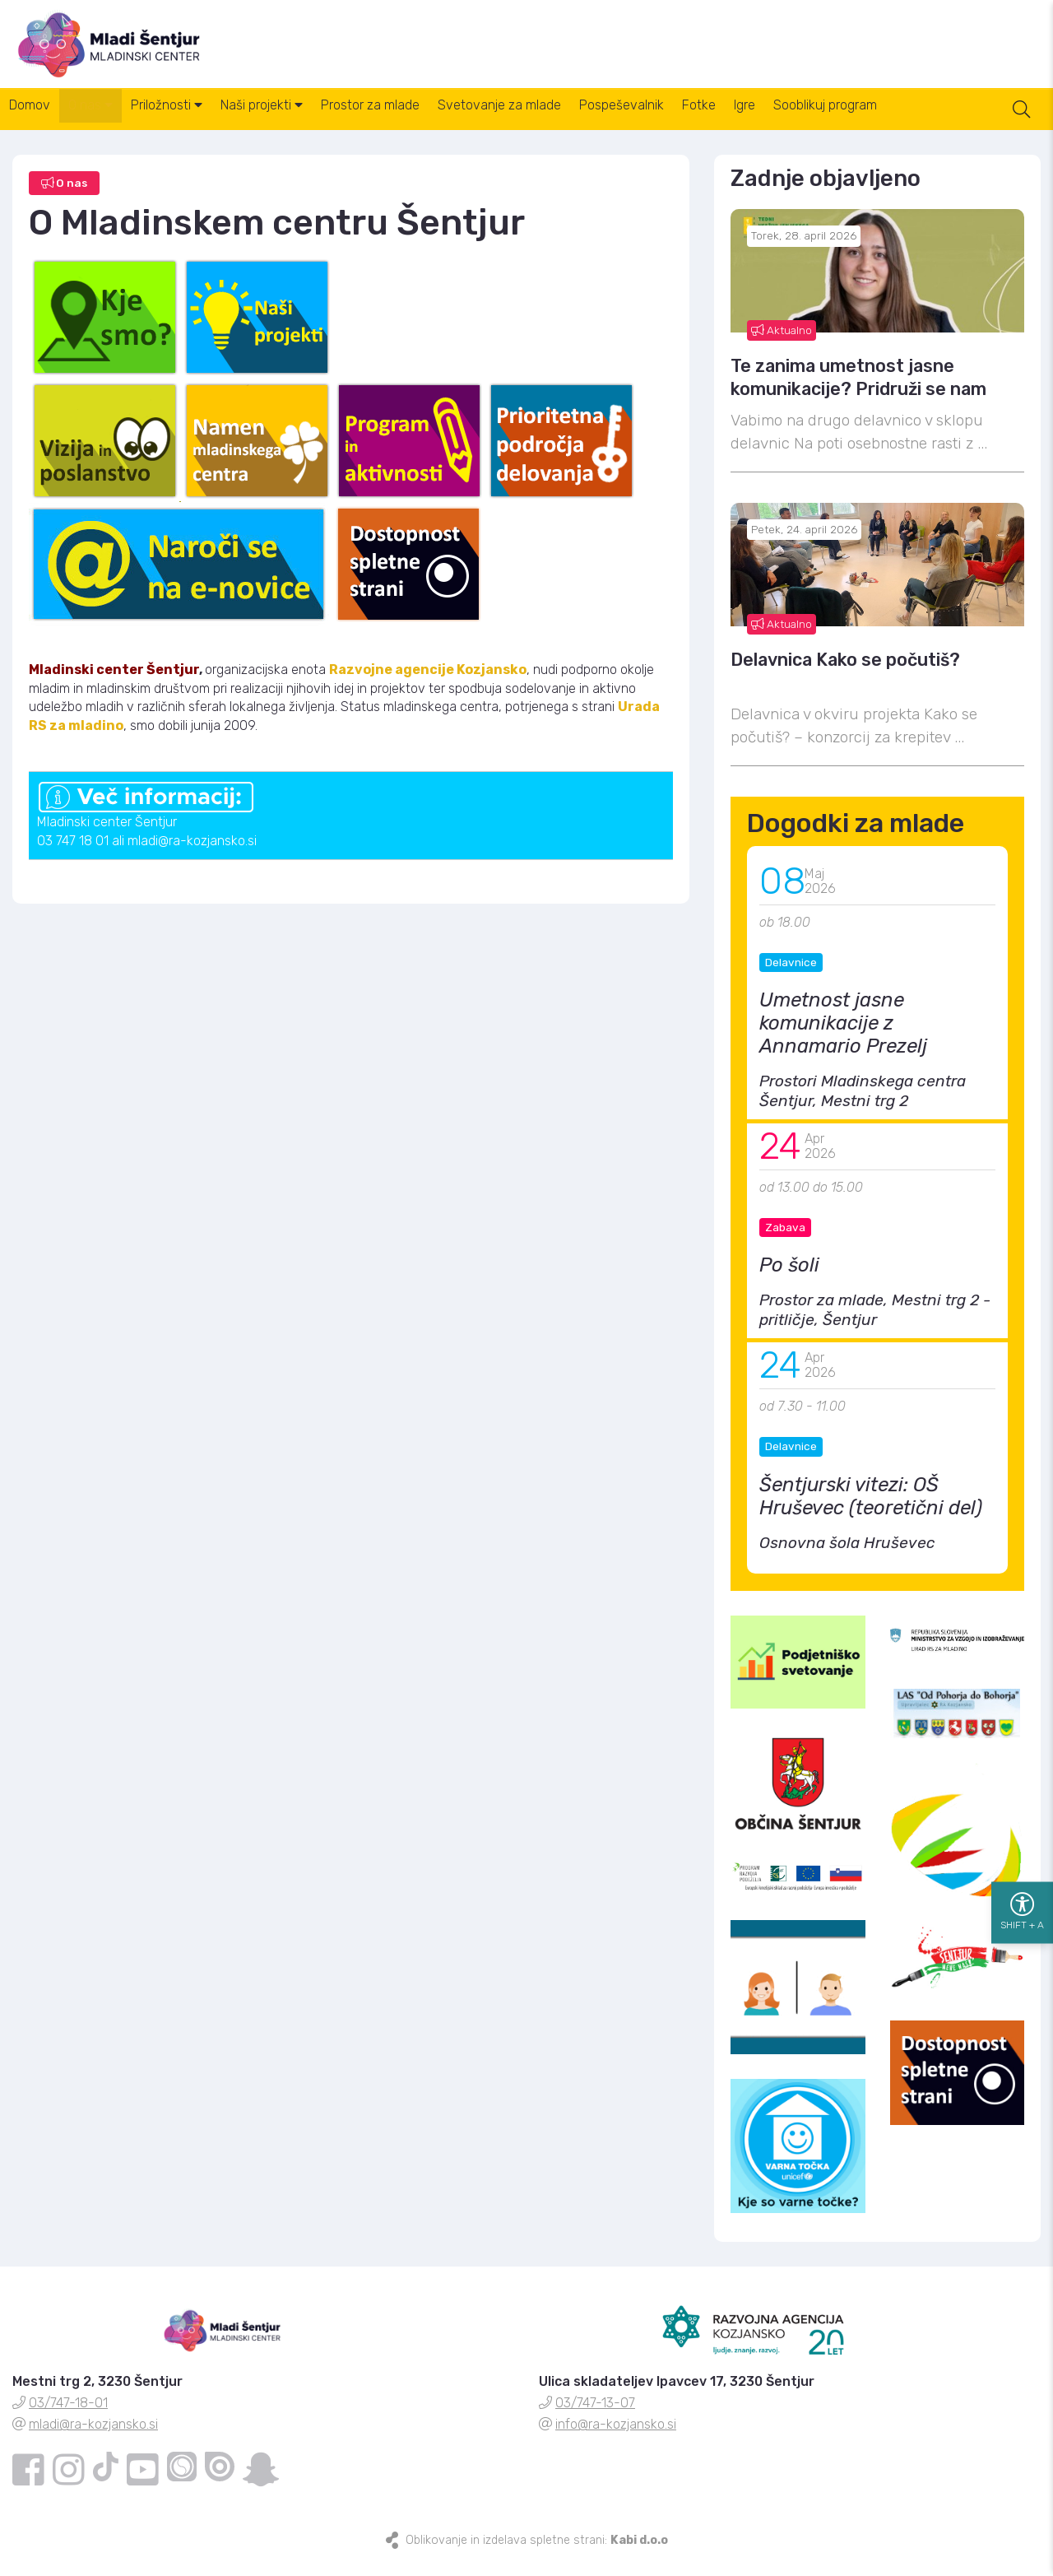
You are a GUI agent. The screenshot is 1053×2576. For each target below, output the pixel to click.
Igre (842, 123)
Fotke (785, 123)
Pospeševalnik (696, 123)
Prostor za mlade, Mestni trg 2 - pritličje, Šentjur (874, 1324)
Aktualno (781, 344)
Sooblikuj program (934, 123)
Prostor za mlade (422, 123)
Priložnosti (195, 123)
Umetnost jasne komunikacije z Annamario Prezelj (843, 1037)
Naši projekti (302, 123)
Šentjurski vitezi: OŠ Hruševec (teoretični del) (870, 1510)
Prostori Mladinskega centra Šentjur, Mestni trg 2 (862, 1105)
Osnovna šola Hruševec (847, 1556)
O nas (108, 123)
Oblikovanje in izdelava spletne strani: (537, 2555)
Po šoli (789, 1279)
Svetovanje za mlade (562, 123)
